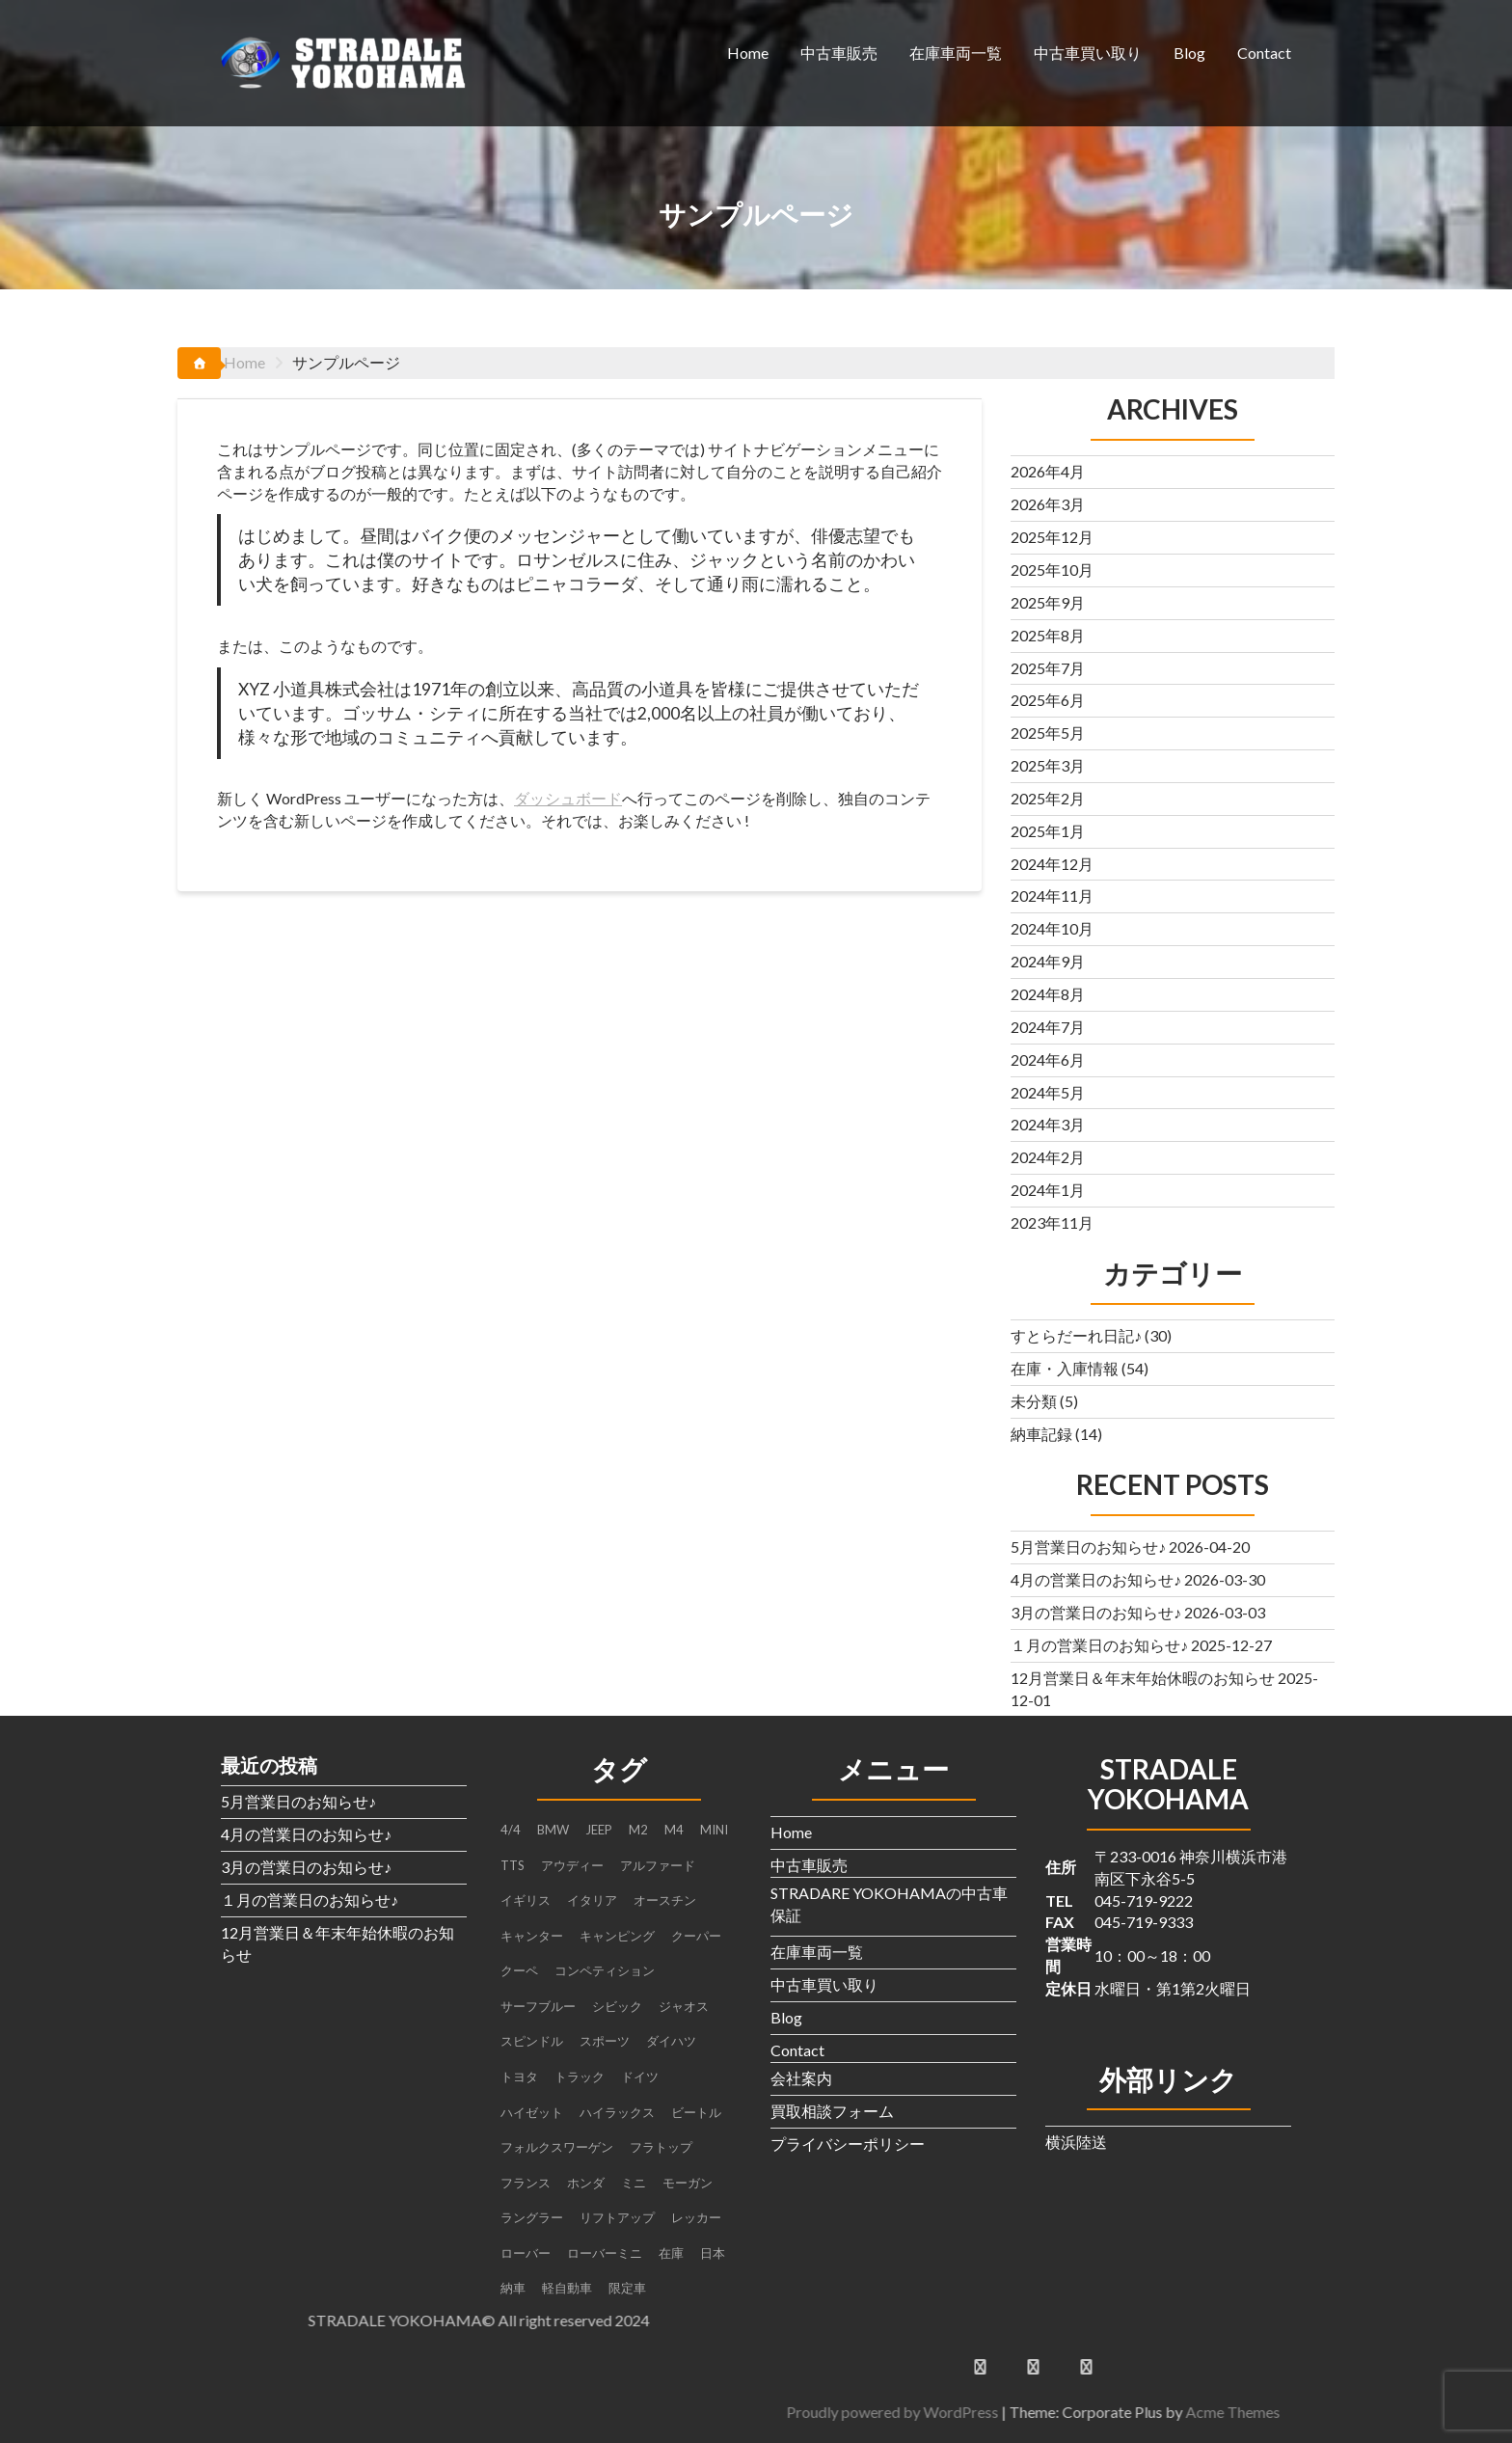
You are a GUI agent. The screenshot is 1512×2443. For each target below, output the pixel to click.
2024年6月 (1048, 1059)
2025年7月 (1048, 668)
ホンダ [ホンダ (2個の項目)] (586, 2182)
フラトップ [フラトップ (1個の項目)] (661, 2147)
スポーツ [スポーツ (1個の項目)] (605, 2041)
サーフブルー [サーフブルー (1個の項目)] (538, 2006)
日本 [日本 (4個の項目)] (712, 2253)
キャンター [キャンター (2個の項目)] (531, 1935)
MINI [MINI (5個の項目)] (714, 1829)
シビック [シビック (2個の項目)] (617, 2006)
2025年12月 (1052, 537)
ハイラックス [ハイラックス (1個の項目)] (617, 2112)
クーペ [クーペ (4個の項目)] (519, 1970)
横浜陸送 (1076, 2141)
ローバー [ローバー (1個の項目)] (525, 2253)
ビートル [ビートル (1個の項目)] (696, 2112)
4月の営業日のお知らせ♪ (1096, 1579)
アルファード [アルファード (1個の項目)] (657, 1865)
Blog (1189, 52)
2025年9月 (1048, 602)
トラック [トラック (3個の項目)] (579, 2076)
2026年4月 (1048, 471)
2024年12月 (1052, 864)
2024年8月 (1048, 994)
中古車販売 (839, 52)
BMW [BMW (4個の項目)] (553, 1829)
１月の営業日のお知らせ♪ (1099, 1645)
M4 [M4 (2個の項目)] (674, 1829)
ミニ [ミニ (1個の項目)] (633, 2182)
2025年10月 (1052, 569)
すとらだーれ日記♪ (1076, 1335)
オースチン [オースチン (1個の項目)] (665, 1900)
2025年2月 (1048, 798)
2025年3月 (1048, 765)
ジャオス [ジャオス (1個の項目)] (684, 2006)
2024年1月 (1048, 1190)
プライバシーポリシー (847, 2143)
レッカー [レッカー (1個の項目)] (696, 2217)
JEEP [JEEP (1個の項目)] (598, 1829)
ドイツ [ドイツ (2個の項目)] (640, 2076)
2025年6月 (1048, 700)
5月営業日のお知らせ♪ (1088, 1546)
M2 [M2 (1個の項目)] (638, 1829)
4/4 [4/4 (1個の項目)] (510, 1829)
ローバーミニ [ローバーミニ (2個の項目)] (604, 2253)
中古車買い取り (1088, 52)
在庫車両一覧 (955, 52)
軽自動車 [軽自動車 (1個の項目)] (567, 2287)
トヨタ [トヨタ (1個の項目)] (519, 2076)
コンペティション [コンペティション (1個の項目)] (604, 1970)
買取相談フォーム (832, 2111)
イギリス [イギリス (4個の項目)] (525, 1900)
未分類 (1034, 1401)
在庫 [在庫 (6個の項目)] (671, 2253)
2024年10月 (1052, 928)
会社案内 (801, 2078)
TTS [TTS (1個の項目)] (512, 1865)
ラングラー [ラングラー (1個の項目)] (531, 2217)
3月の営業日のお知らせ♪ (1096, 1612)
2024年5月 (1048, 1092)
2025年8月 (1048, 635)
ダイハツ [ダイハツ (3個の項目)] (671, 2041)
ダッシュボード (568, 798)
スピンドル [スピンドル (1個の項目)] (531, 2041)
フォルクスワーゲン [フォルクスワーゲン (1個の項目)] (556, 2147)
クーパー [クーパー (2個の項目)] (696, 1935)
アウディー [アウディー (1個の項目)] (572, 1865)
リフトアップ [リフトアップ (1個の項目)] (617, 2217)
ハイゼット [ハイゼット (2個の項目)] (531, 2112)
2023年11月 (1052, 1222)
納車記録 (1041, 1434)
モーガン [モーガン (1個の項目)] (687, 2182)
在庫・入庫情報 (1065, 1368)
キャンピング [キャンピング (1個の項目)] (617, 1935)
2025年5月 (1048, 732)
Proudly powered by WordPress (1307, 2411)
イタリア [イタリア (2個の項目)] (592, 1900)
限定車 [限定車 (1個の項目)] (627, 2287)
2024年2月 (1048, 1157)
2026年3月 (1048, 504)
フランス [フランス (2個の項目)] (525, 2182)
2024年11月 (1052, 895)
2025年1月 (1048, 831)
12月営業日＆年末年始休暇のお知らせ (1143, 1678)
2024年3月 (1048, 1124)
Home (748, 52)
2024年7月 (1048, 1027)
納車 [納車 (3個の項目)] (513, 2287)
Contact (1264, 52)
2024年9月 (1048, 961)
